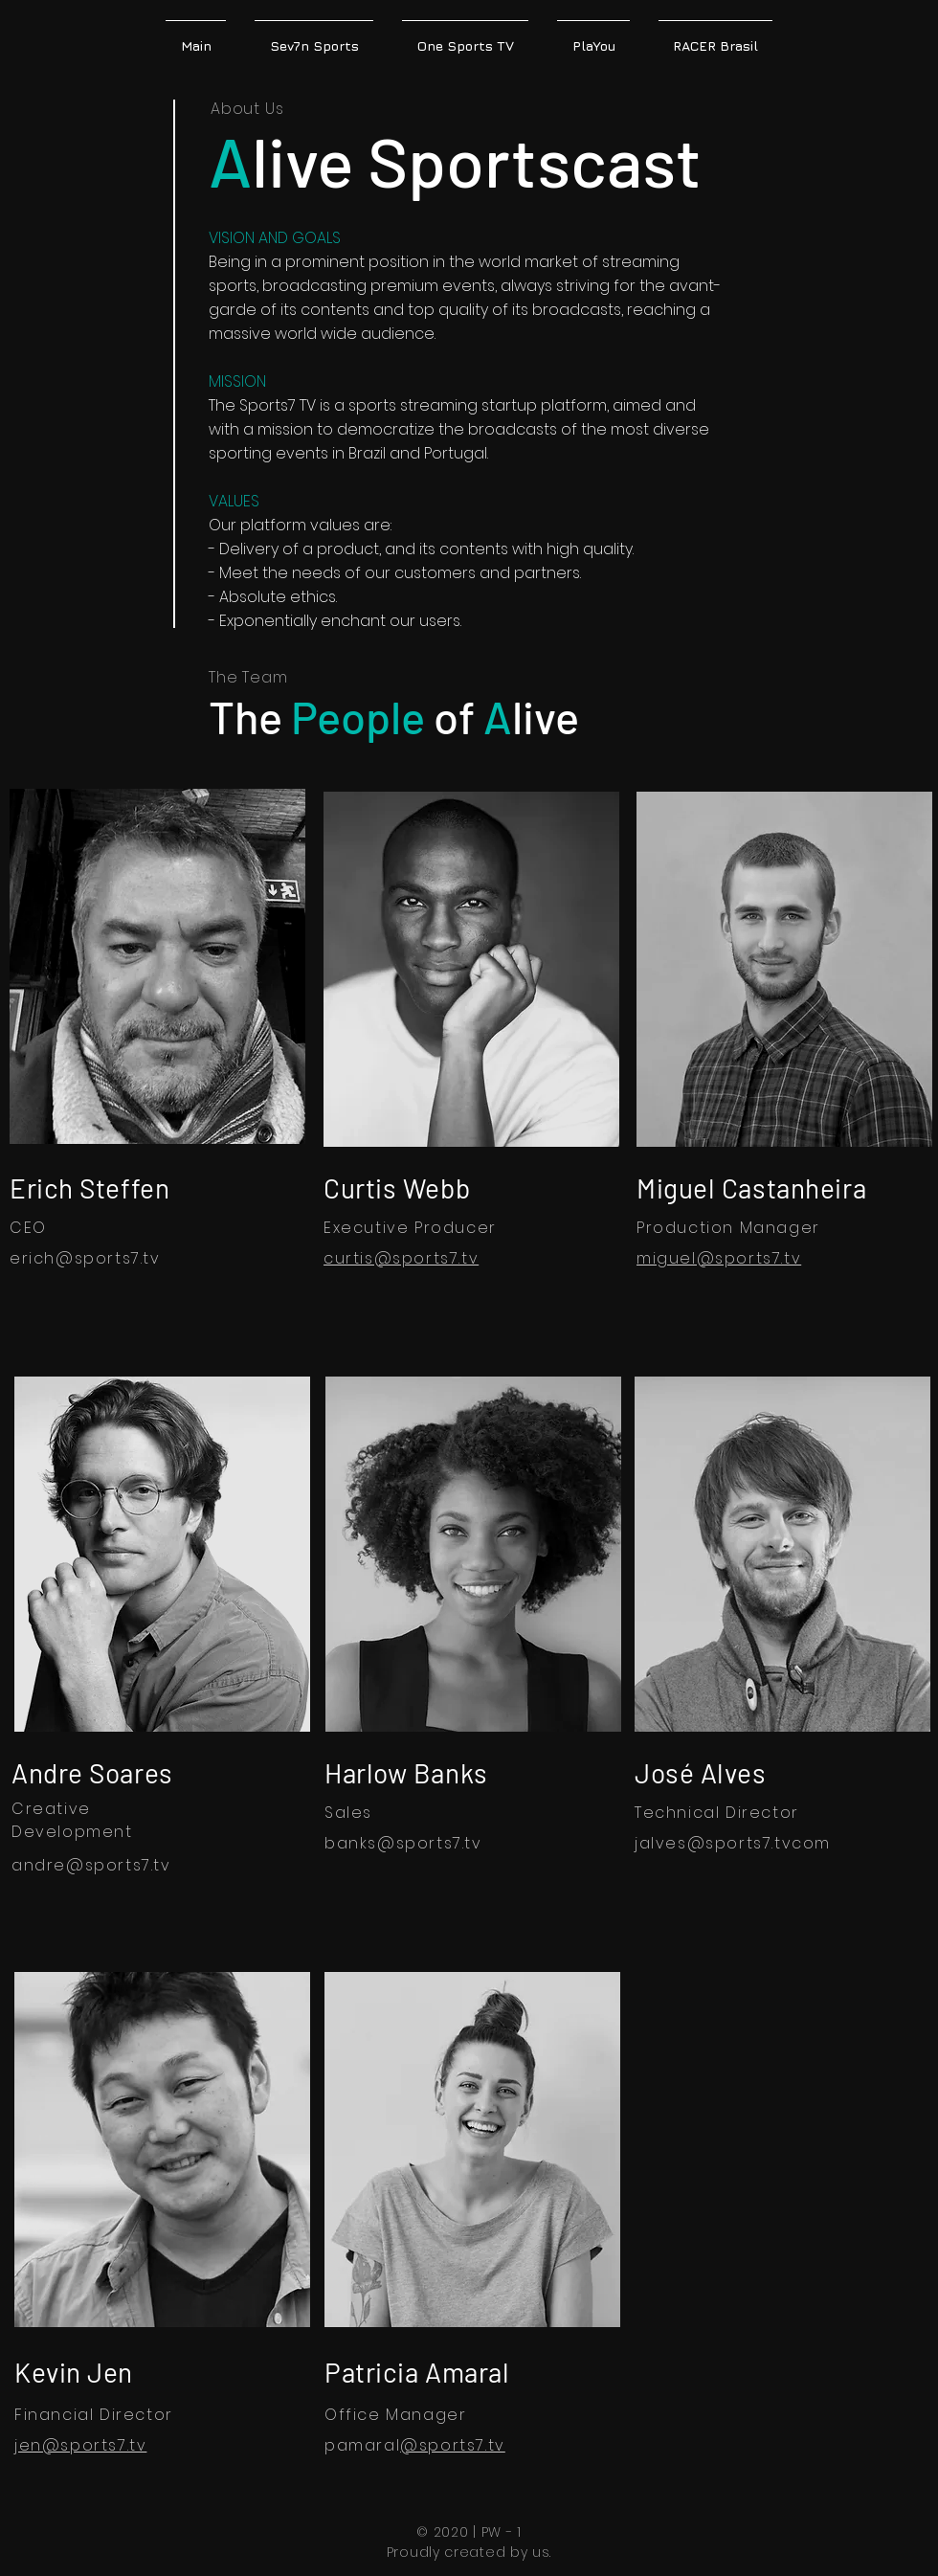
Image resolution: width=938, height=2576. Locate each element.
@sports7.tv (429, 1843)
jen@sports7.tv (80, 2445)
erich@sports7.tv (85, 1258)
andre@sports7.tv (91, 1865)
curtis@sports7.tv (401, 1258)
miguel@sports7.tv (718, 1258)
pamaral (362, 2445)
